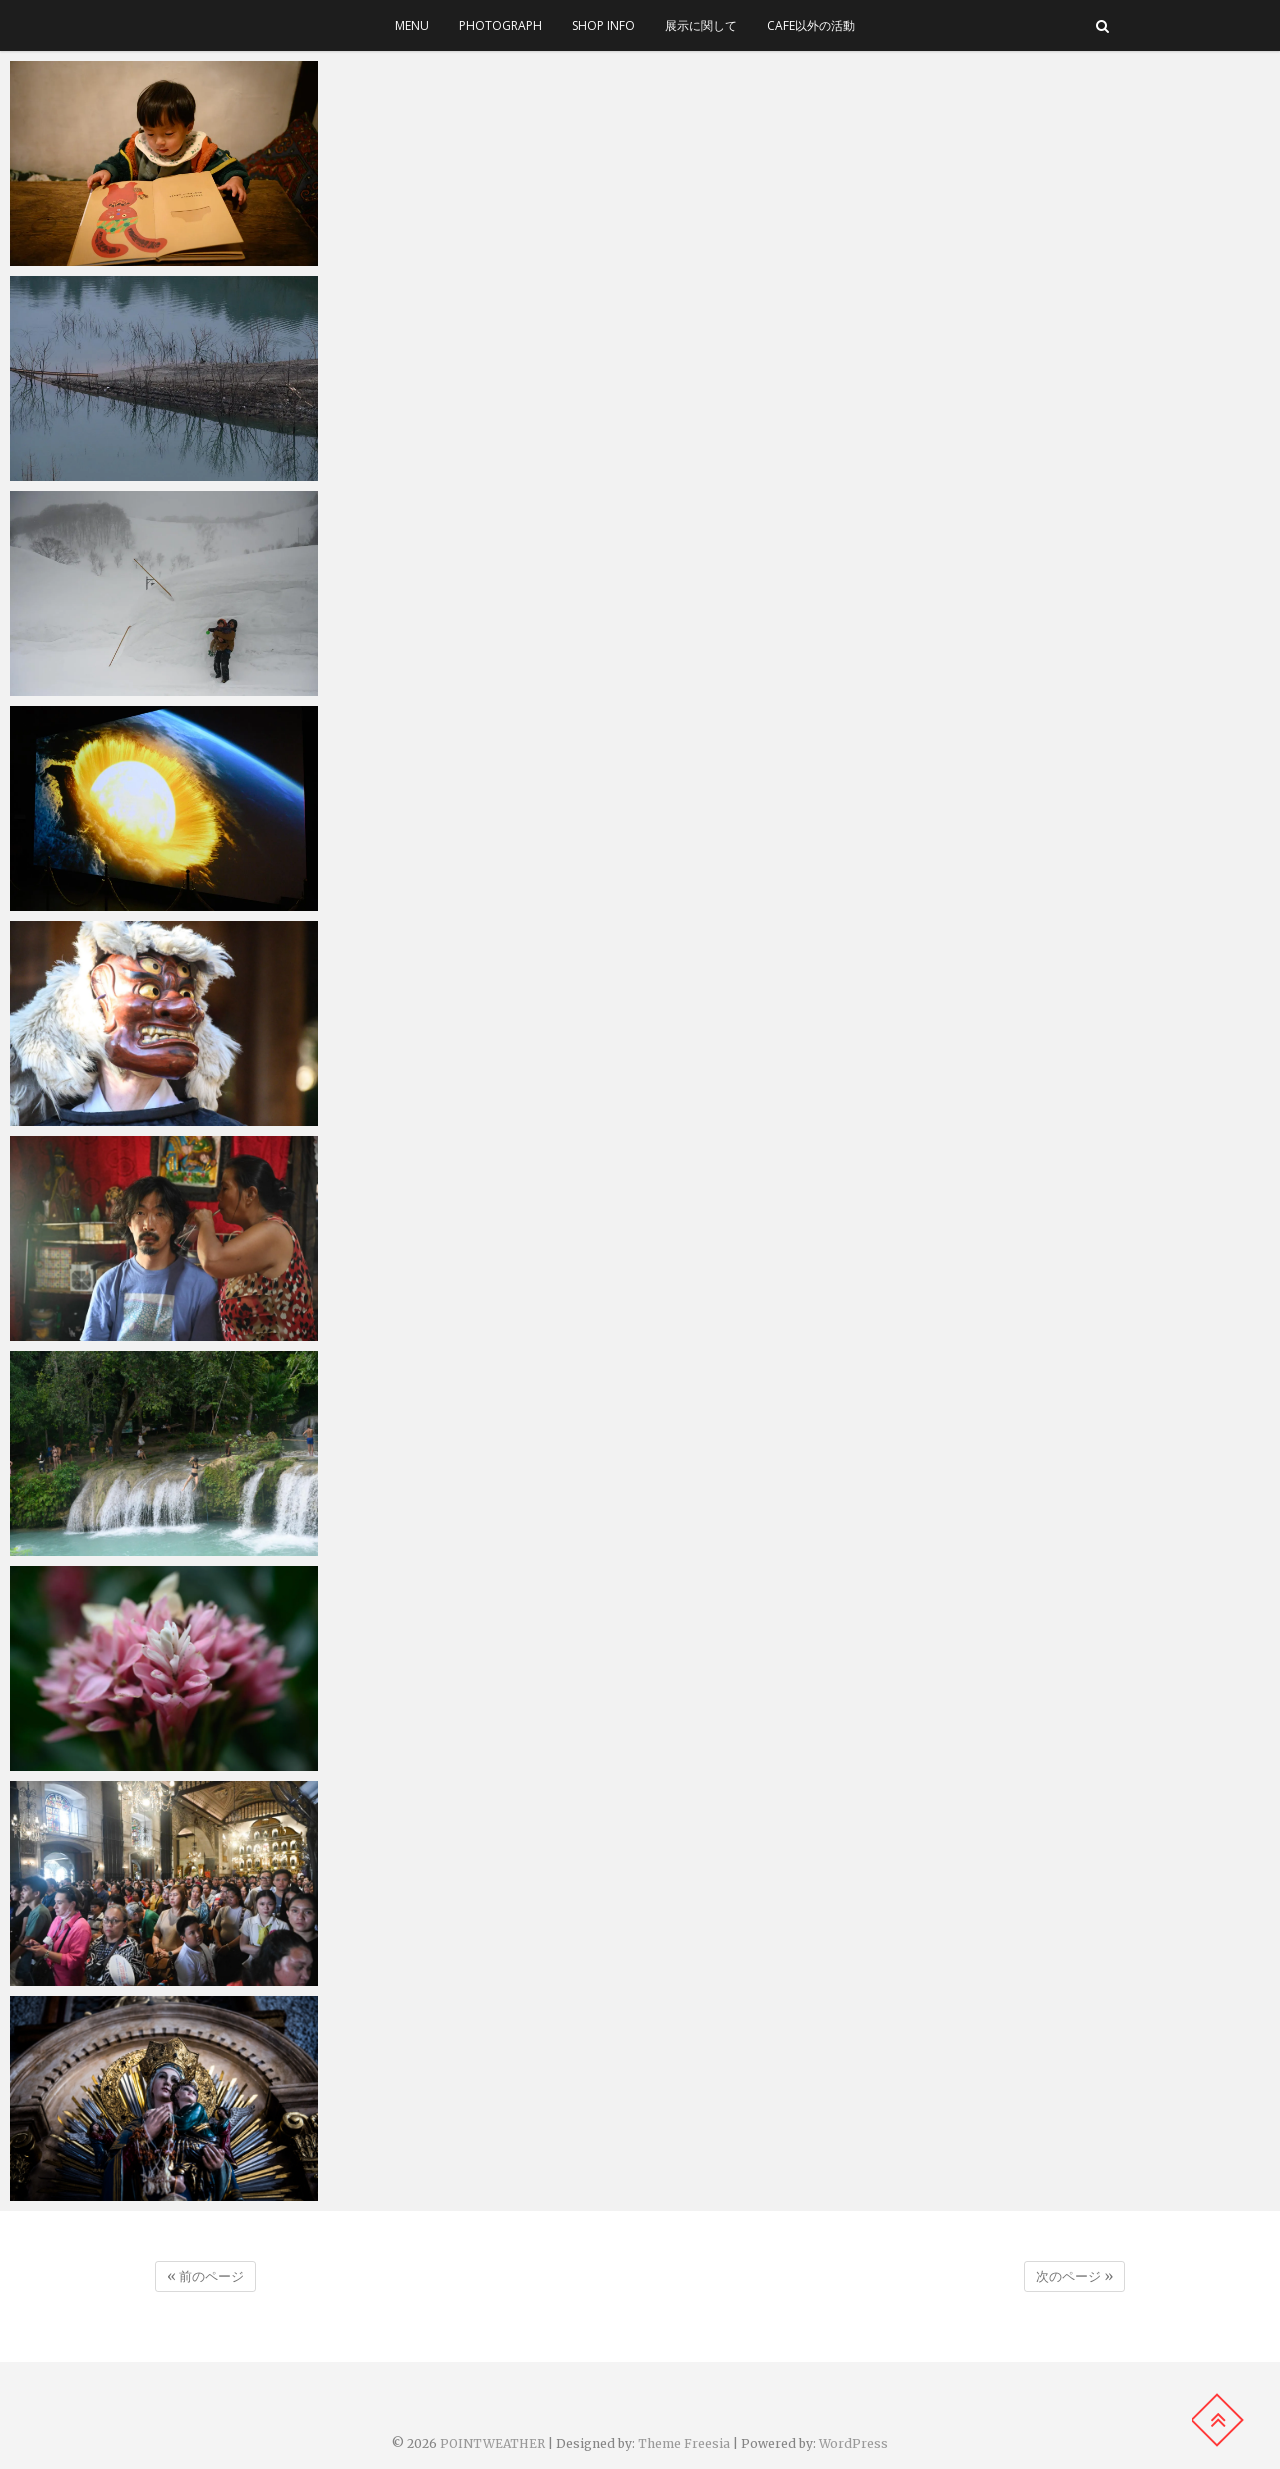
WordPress (853, 2443)
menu (412, 25)
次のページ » (1074, 2276)
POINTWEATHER (492, 2443)
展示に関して (701, 25)
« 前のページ (205, 2276)
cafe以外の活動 (811, 25)
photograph (500, 25)
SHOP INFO (603, 25)
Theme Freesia (684, 2443)
